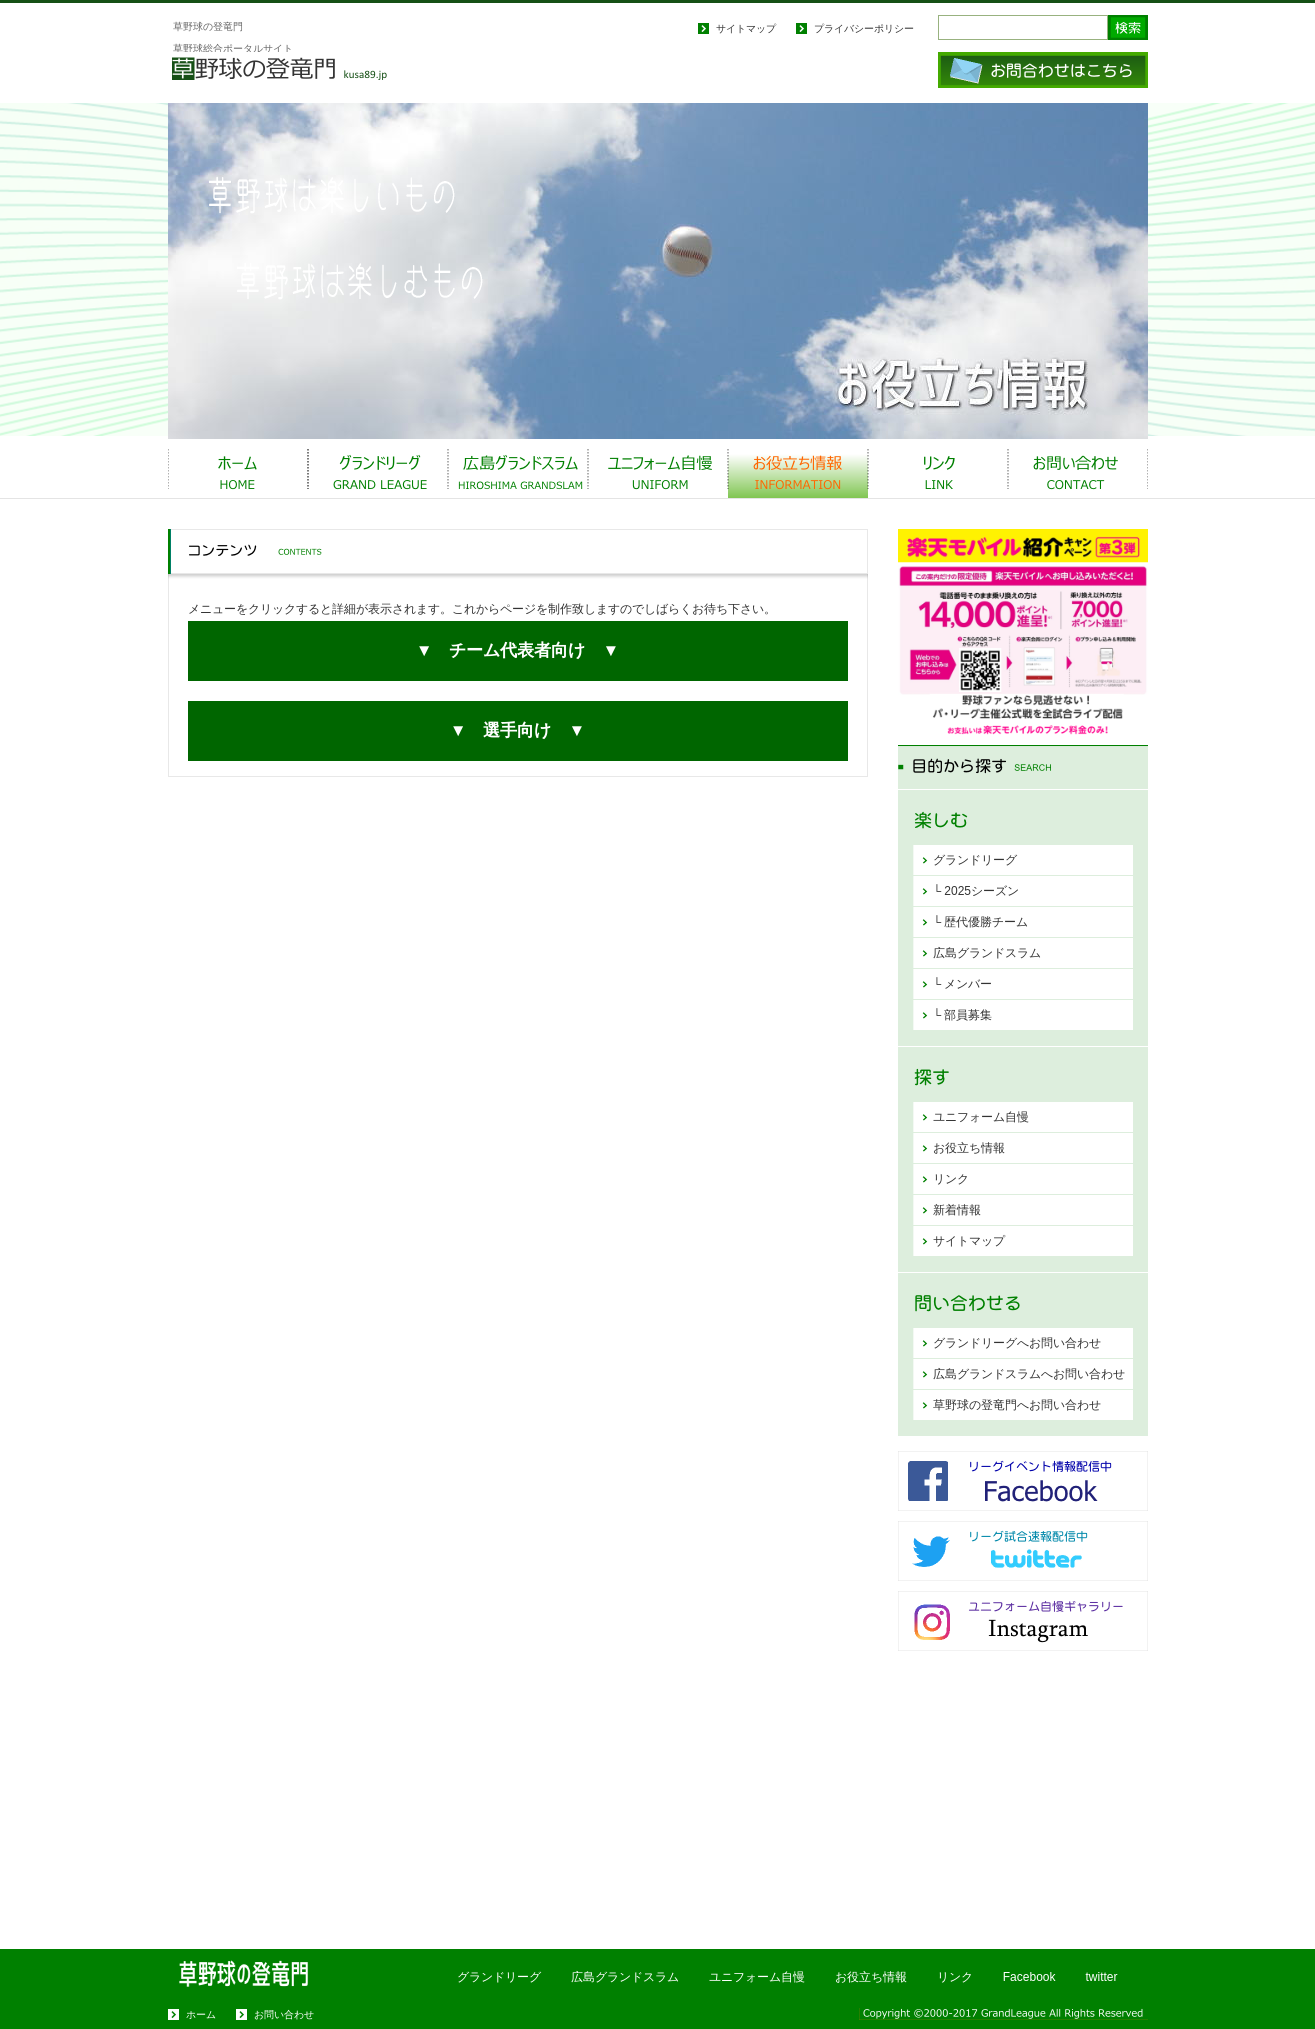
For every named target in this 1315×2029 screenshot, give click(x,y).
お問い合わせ (284, 2014)
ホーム (201, 2014)
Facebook (1029, 1977)
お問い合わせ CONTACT (1078, 468)
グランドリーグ (975, 860)
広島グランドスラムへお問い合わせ (1029, 1374)
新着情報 (957, 1210)
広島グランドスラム (987, 953)
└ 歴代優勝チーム (981, 922)
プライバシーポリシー (864, 28)
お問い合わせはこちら (1043, 70)
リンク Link (938, 468)
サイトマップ (746, 28)
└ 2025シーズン (976, 891)
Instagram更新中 (1023, 1621)
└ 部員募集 (963, 1015)
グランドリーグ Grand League (378, 468)
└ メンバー (963, 984)
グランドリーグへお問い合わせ (1017, 1343)
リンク (951, 1179)
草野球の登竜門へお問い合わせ (1017, 1405)
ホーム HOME (238, 468)
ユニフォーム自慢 (658, 468)
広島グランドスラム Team (518, 468)
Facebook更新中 (1023, 1481)
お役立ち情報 (798, 468)
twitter (1101, 1977)
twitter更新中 (1023, 1551)
